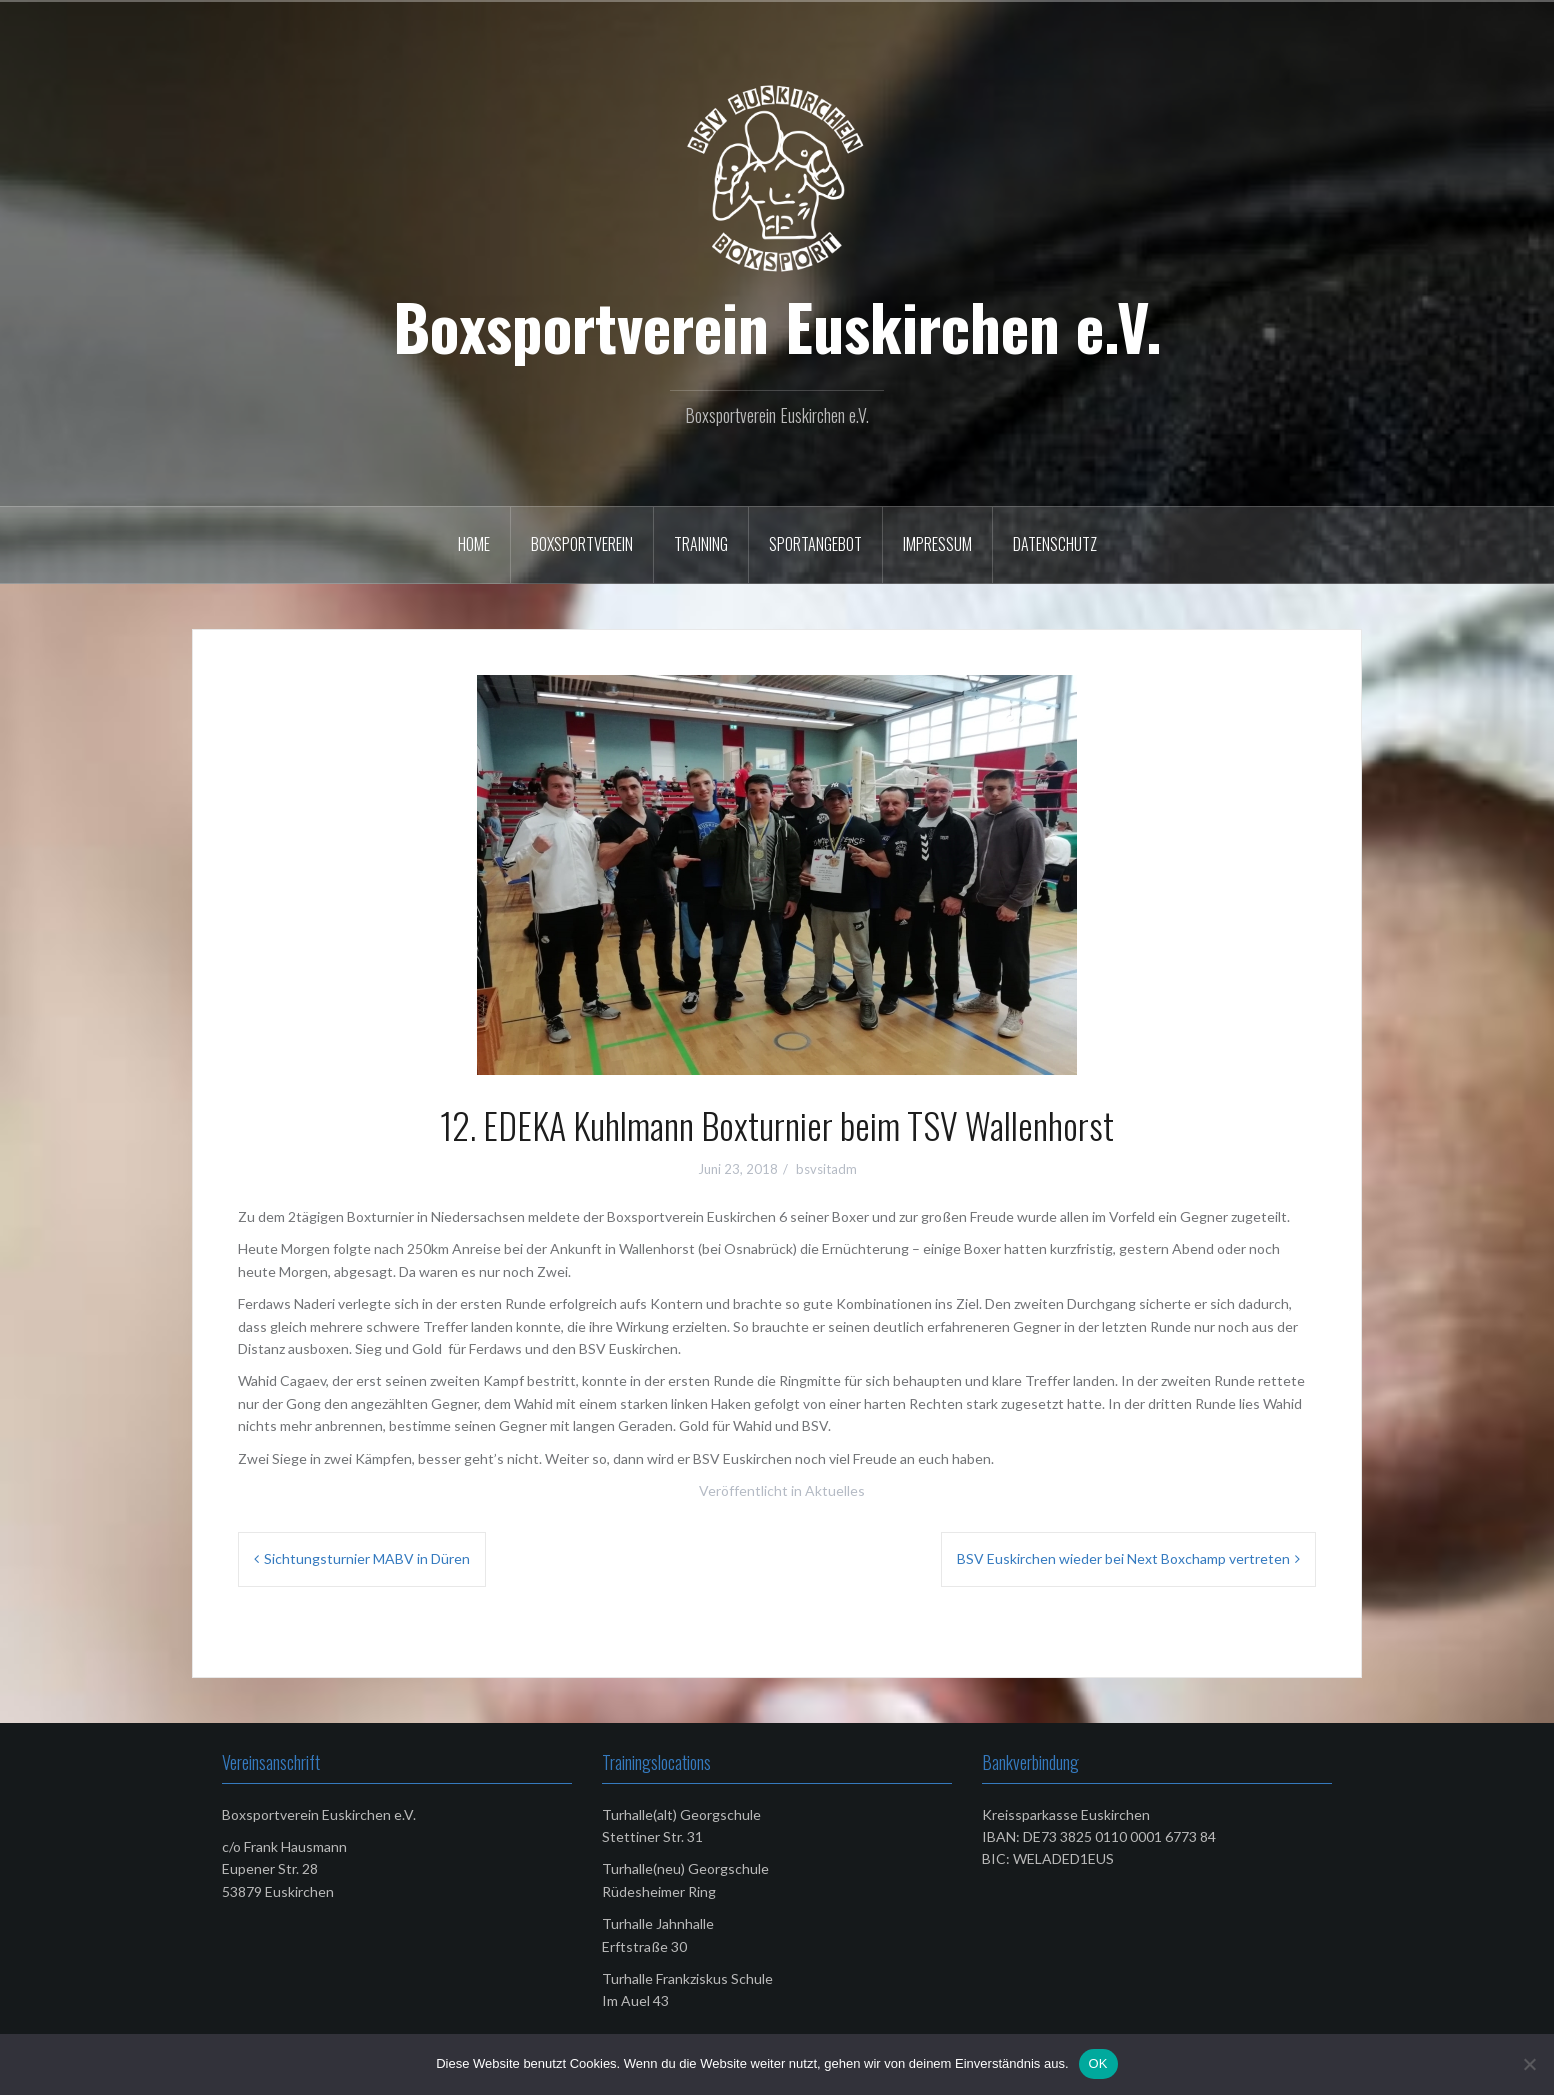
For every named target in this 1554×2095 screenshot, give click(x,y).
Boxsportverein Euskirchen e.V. (777, 326)
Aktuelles (835, 1490)
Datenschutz (1055, 544)
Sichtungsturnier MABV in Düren (367, 1558)
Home (474, 544)
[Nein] (1529, 2064)
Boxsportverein (582, 544)
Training (701, 544)
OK (1098, 2063)
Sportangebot (815, 544)
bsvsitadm (826, 1169)
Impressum (937, 544)
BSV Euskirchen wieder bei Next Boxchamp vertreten (1123, 1558)
